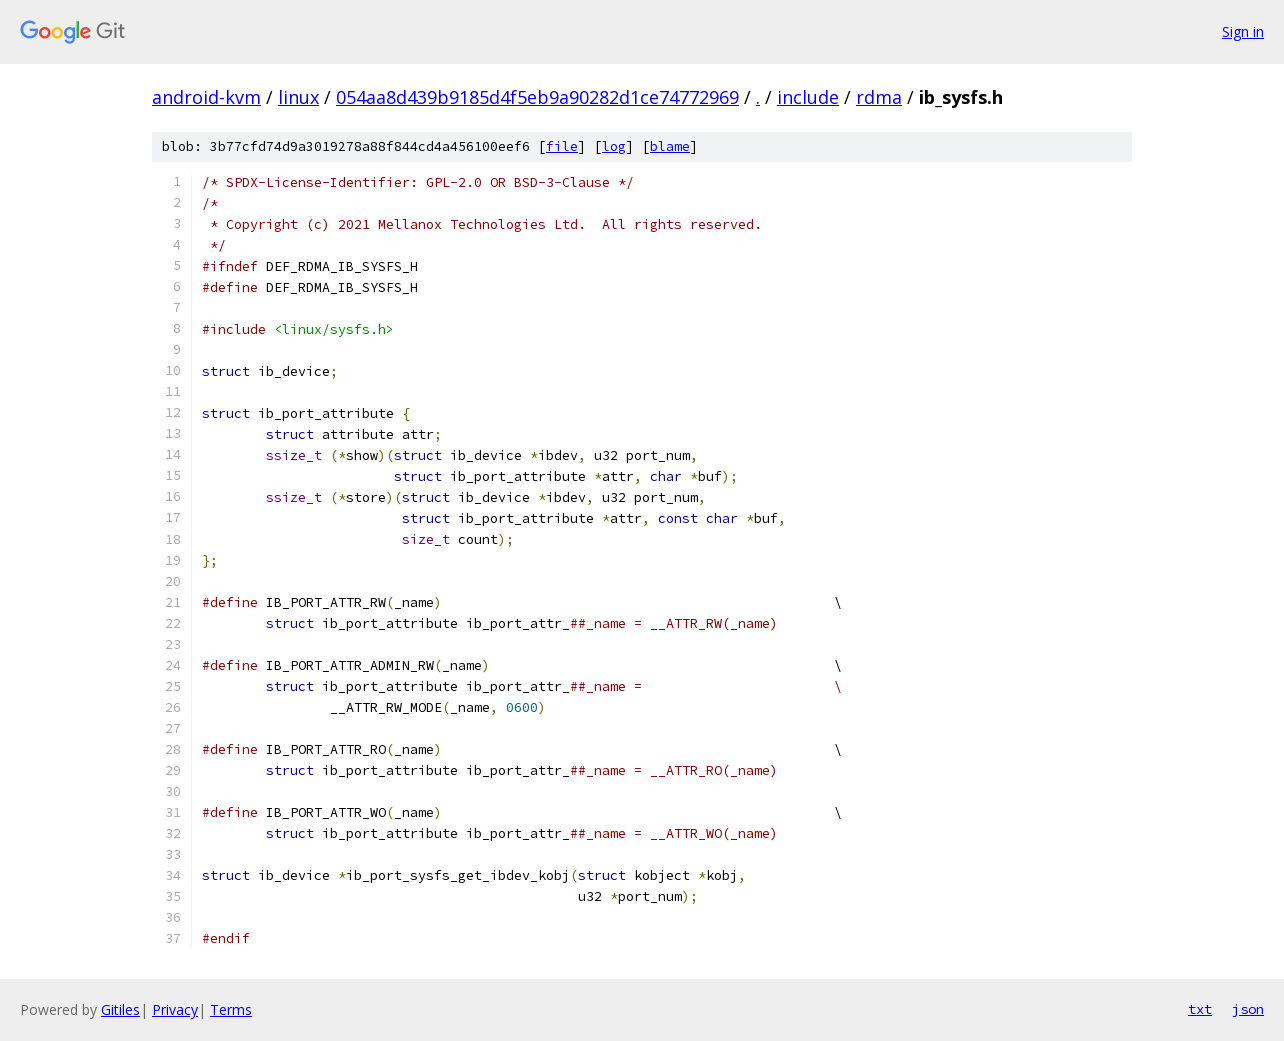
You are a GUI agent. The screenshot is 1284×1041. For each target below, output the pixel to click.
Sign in (1243, 31)
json (1248, 1009)
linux (298, 97)
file (562, 146)
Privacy (175, 1009)
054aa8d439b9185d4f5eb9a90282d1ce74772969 (537, 97)
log (614, 146)
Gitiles (120, 1009)
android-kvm (206, 97)
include (808, 97)
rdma (879, 97)
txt (1200, 1009)
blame (670, 146)
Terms (231, 1009)
